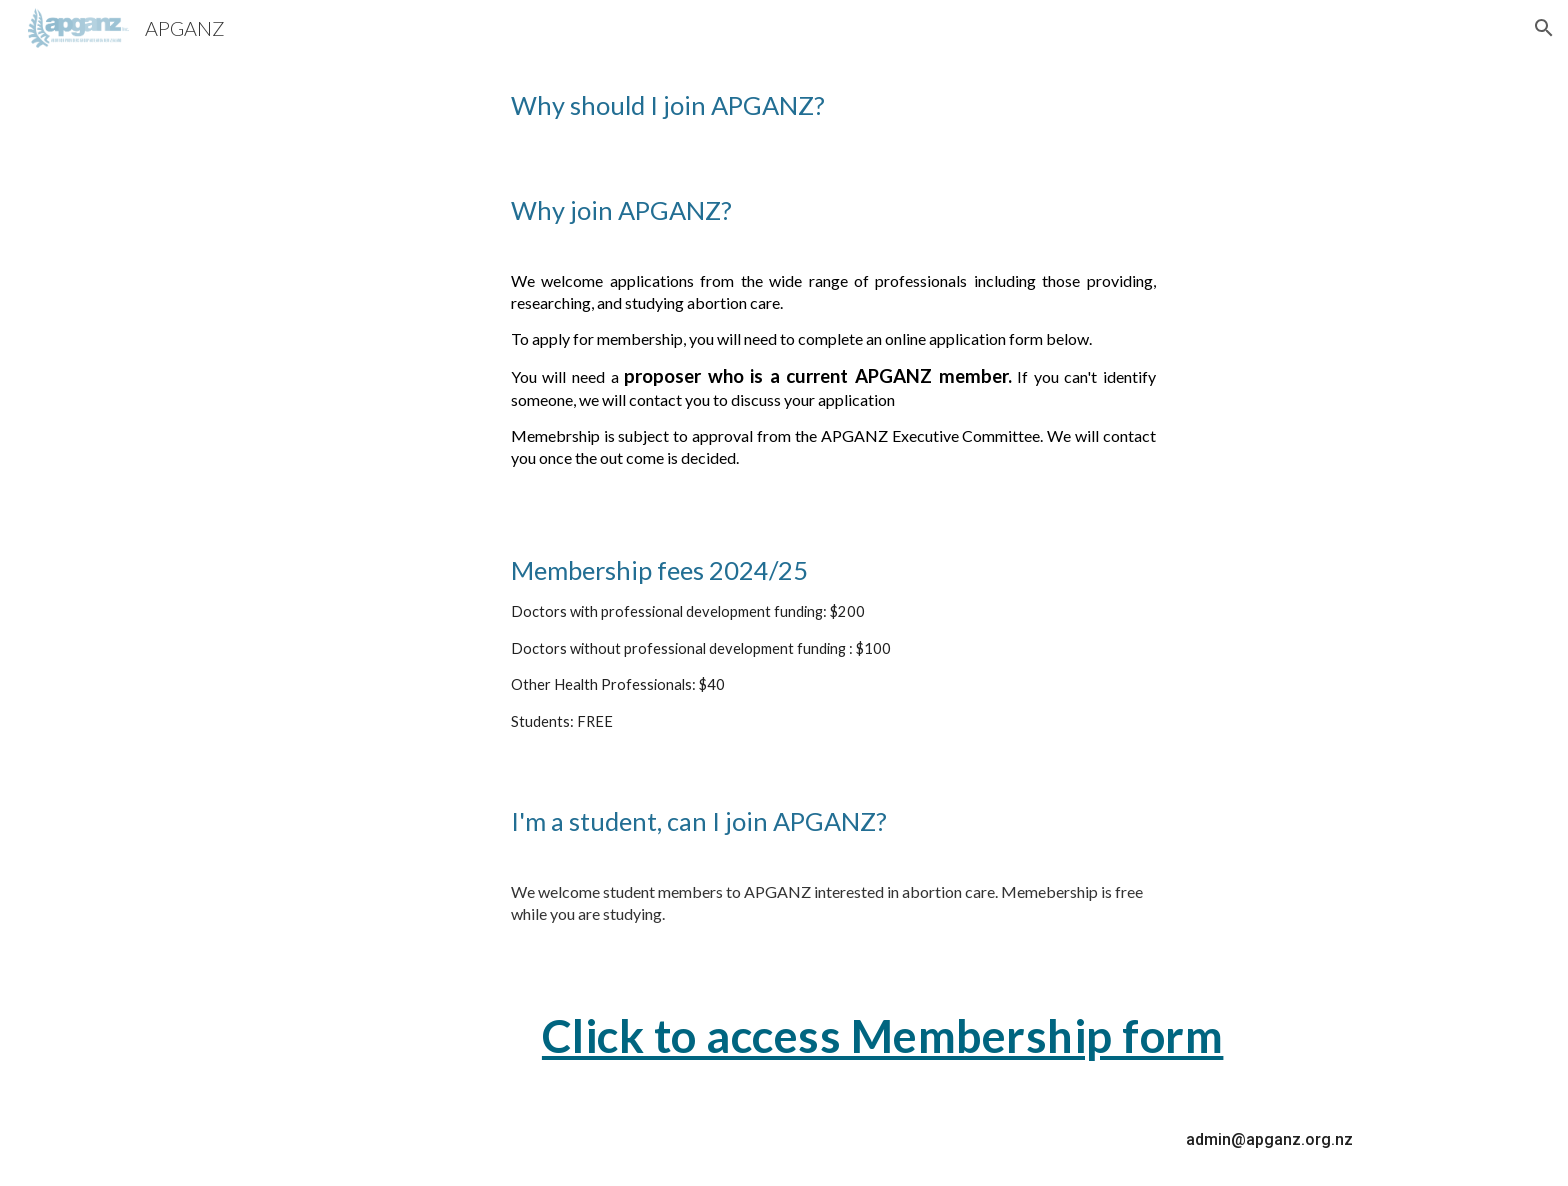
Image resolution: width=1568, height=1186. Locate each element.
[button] (1544, 28)
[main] (784, 105)
